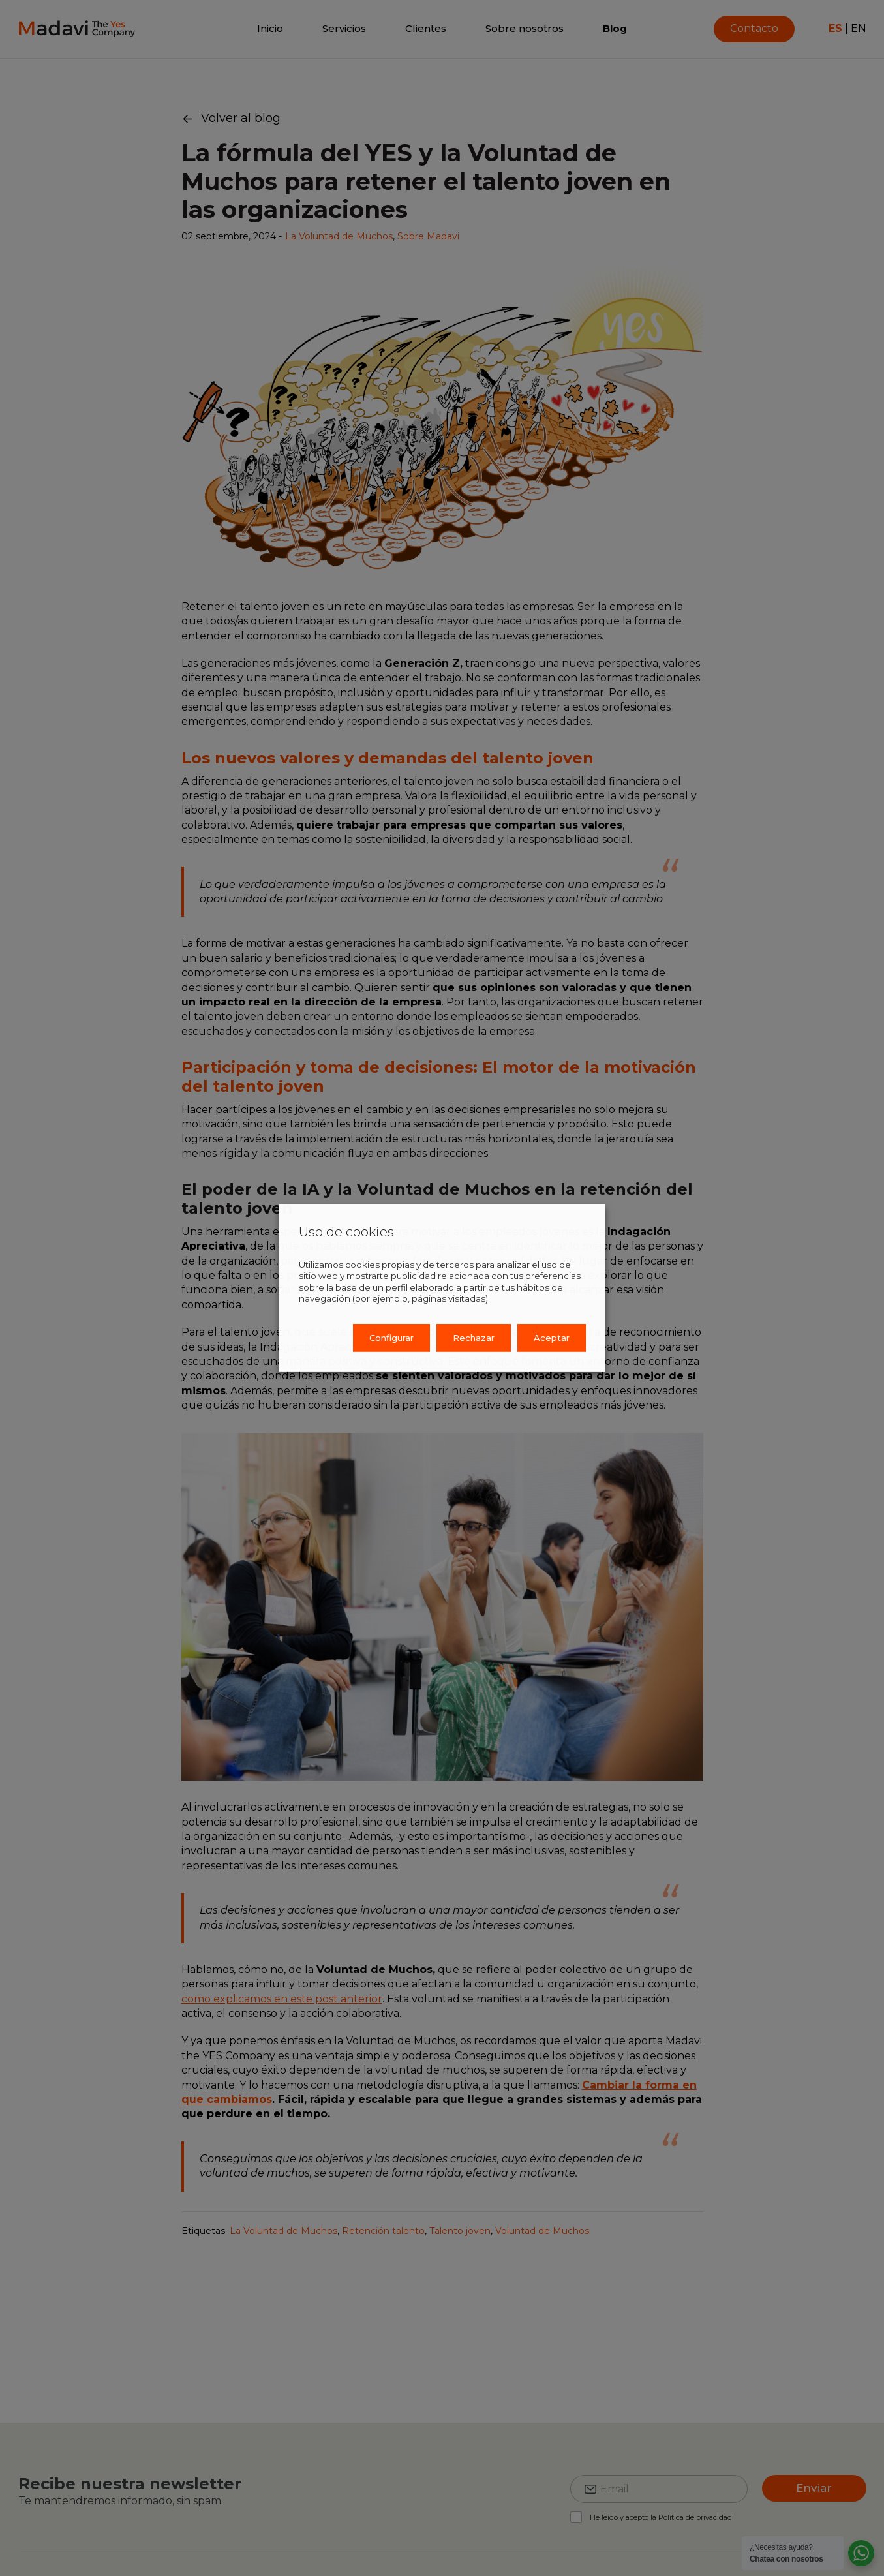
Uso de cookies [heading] (346, 1232)
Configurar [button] (391, 1337)
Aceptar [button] (552, 1337)
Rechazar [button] (474, 1337)
